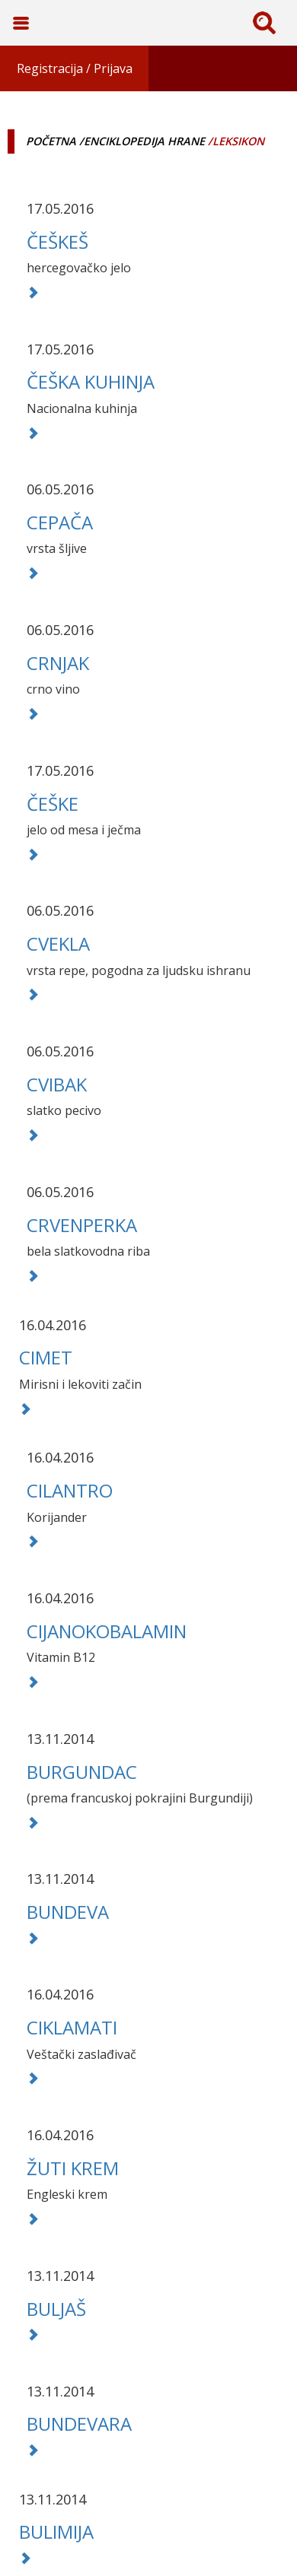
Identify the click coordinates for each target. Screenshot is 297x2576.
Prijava (113, 68)
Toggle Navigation (21, 23)
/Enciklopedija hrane (142, 141)
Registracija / (54, 68)
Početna (51, 141)
